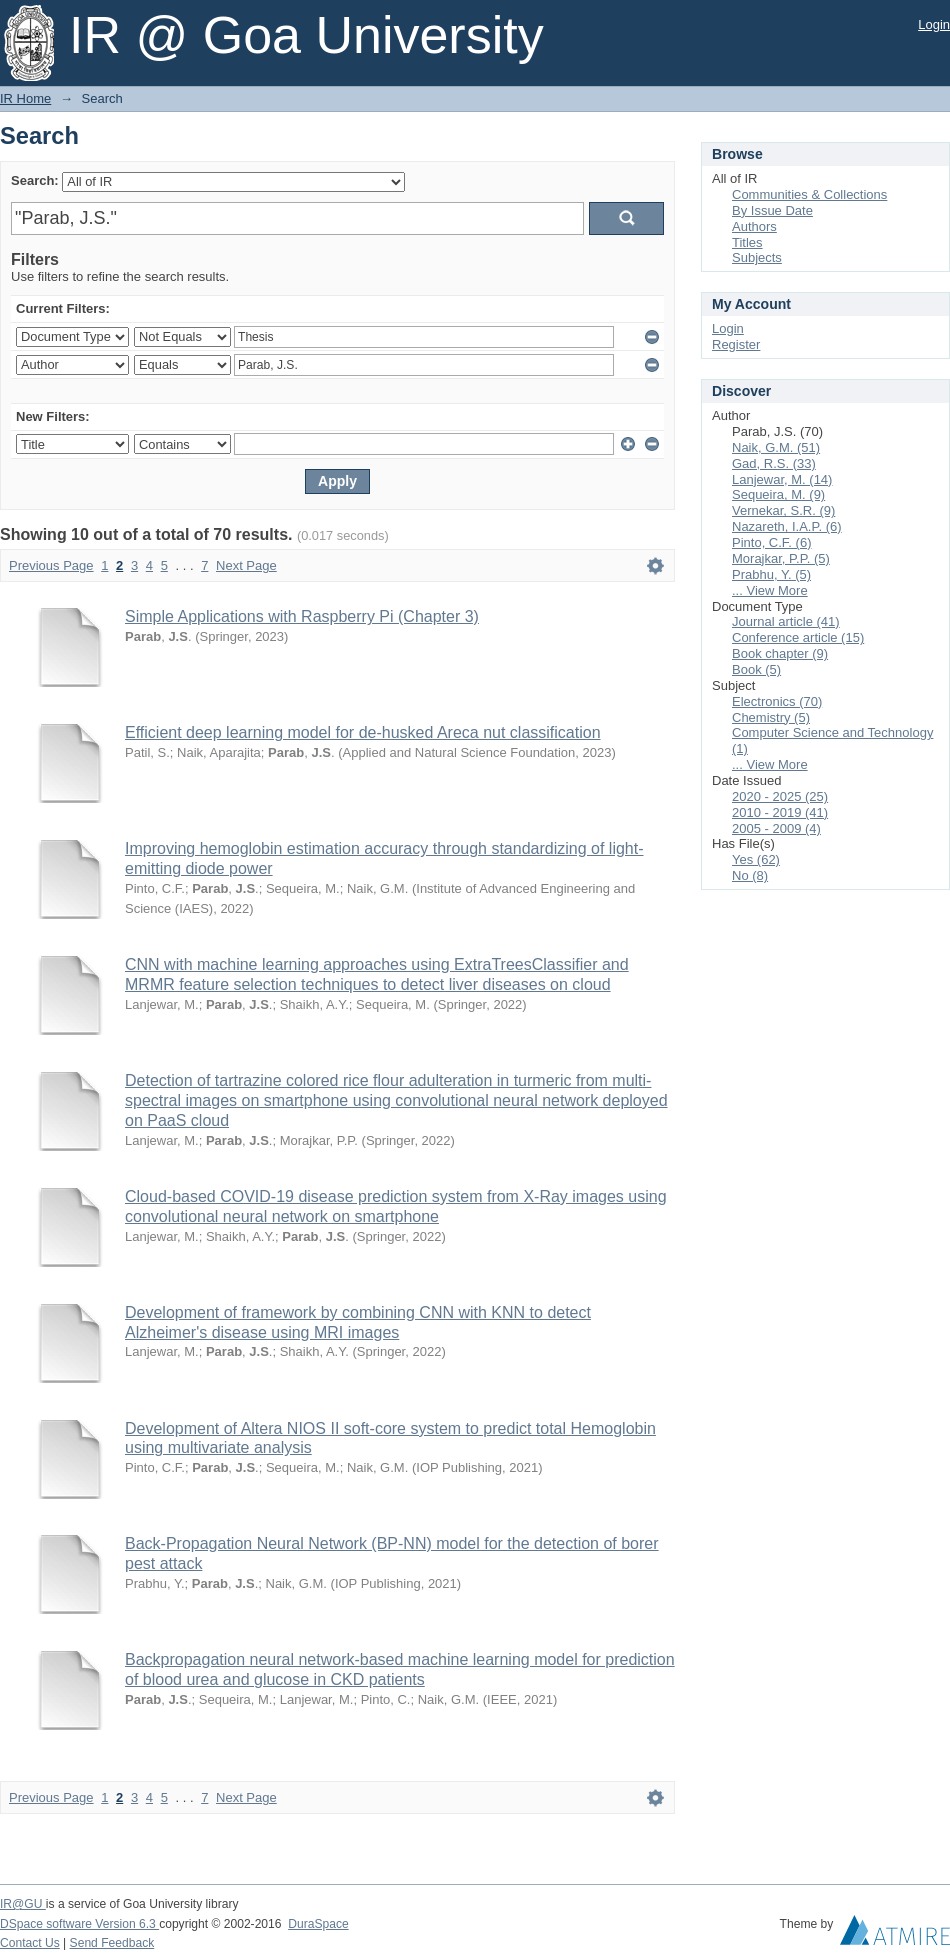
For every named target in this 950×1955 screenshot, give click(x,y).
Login (934, 24)
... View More (770, 590)
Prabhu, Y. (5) (771, 574)
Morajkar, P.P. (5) (781, 558)
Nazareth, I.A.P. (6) (787, 526)
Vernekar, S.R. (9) (783, 510)
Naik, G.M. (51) (776, 447)
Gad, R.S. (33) (774, 463)
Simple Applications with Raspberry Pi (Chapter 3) (302, 616)
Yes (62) (756, 859)
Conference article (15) (798, 637)
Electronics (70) (777, 701)
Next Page (246, 565)
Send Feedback (112, 1943)
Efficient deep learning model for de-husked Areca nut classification (363, 732)
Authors (754, 226)
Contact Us (30, 1943)
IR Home (25, 98)
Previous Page (51, 565)
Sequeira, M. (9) (778, 494)
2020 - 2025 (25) (780, 796)
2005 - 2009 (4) (776, 828)
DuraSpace (318, 1924)
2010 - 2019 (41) (780, 812)
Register (736, 344)
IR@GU (23, 1904)
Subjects (757, 257)
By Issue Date (772, 210)
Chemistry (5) (771, 717)
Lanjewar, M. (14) (782, 479)
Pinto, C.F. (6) (771, 542)
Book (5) (756, 669)
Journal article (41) (786, 621)
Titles (747, 242)
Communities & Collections (809, 194)
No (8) (750, 875)
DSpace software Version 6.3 (79, 1924)
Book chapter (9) (780, 653)
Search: (35, 180)
